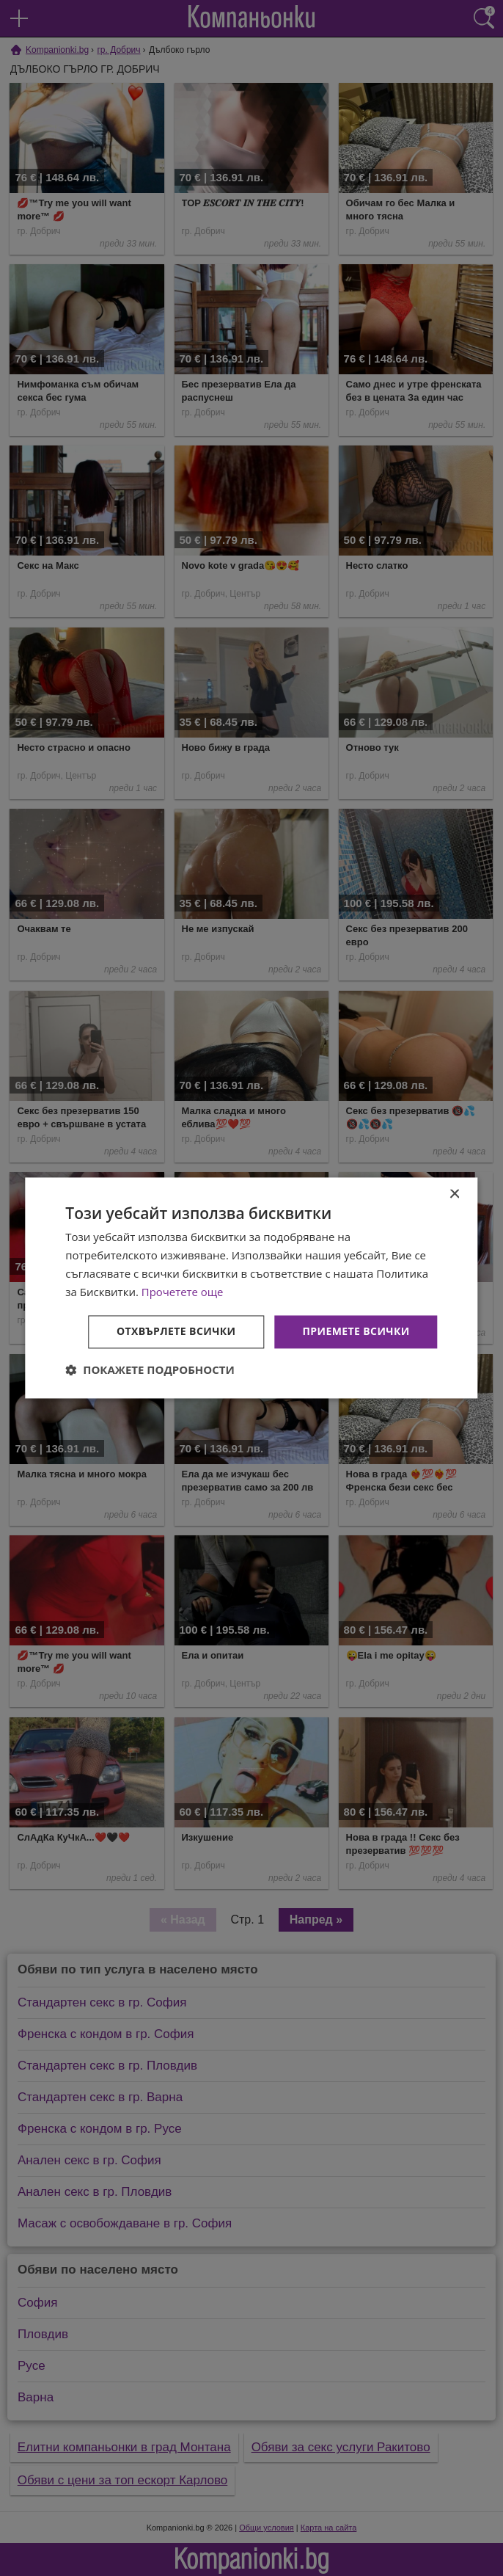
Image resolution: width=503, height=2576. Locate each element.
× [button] (454, 1194)
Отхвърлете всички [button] (176, 1332)
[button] (150, 1370)
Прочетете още (183, 1291)
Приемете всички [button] (355, 1332)
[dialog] (251, 1287)
